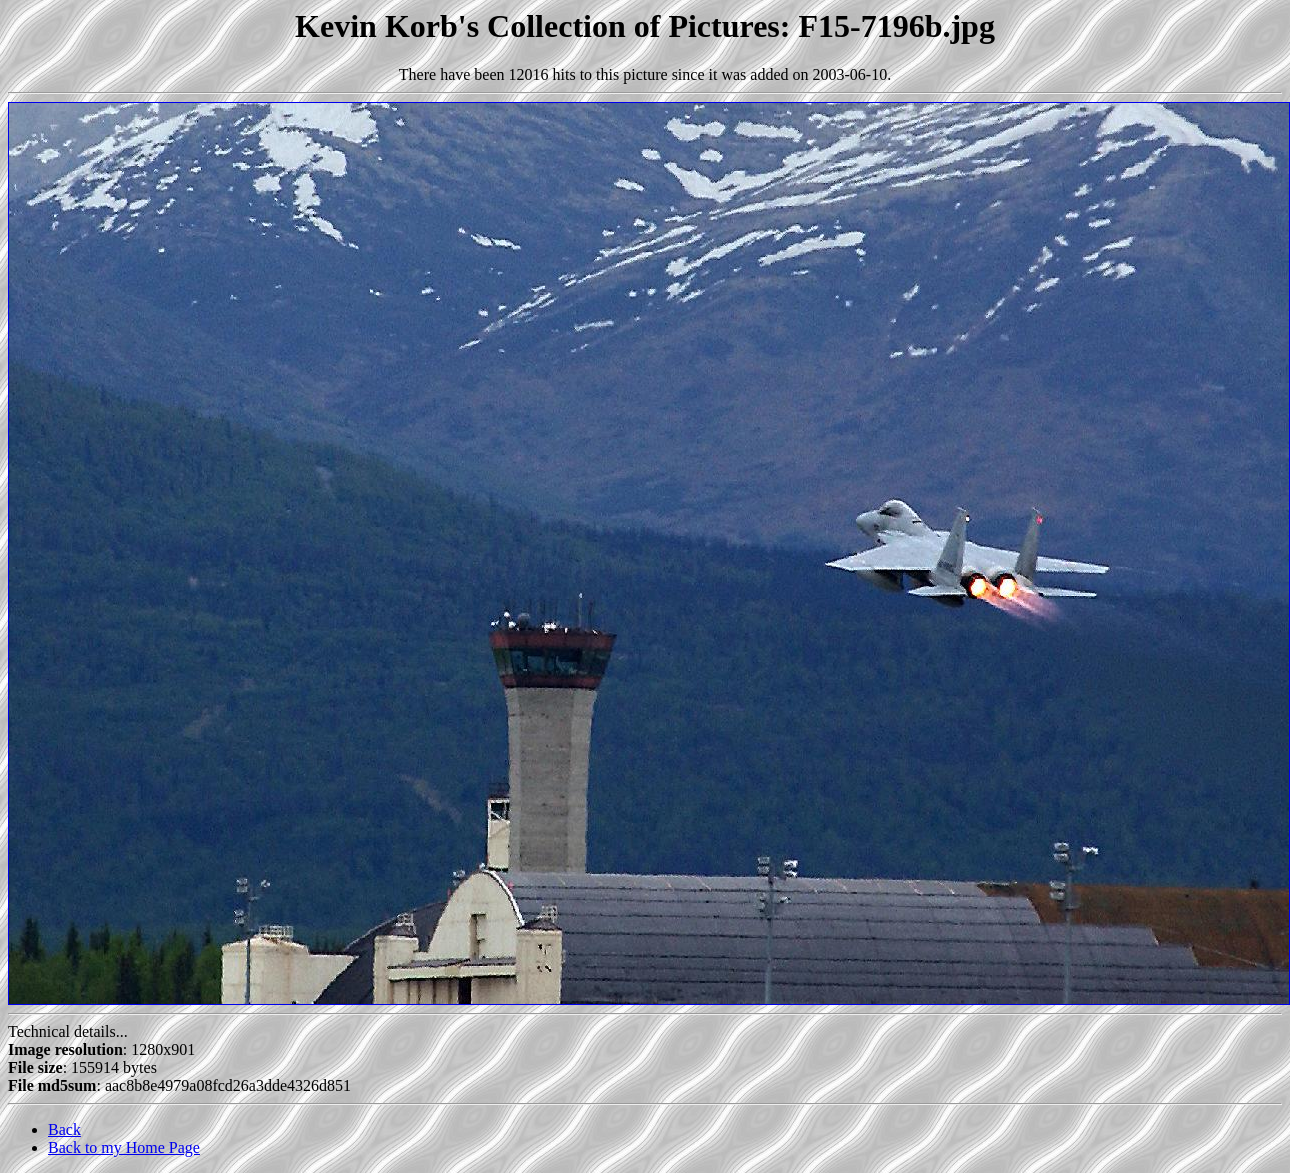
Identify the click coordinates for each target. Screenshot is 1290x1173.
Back (64, 1129)
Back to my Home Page (124, 1147)
